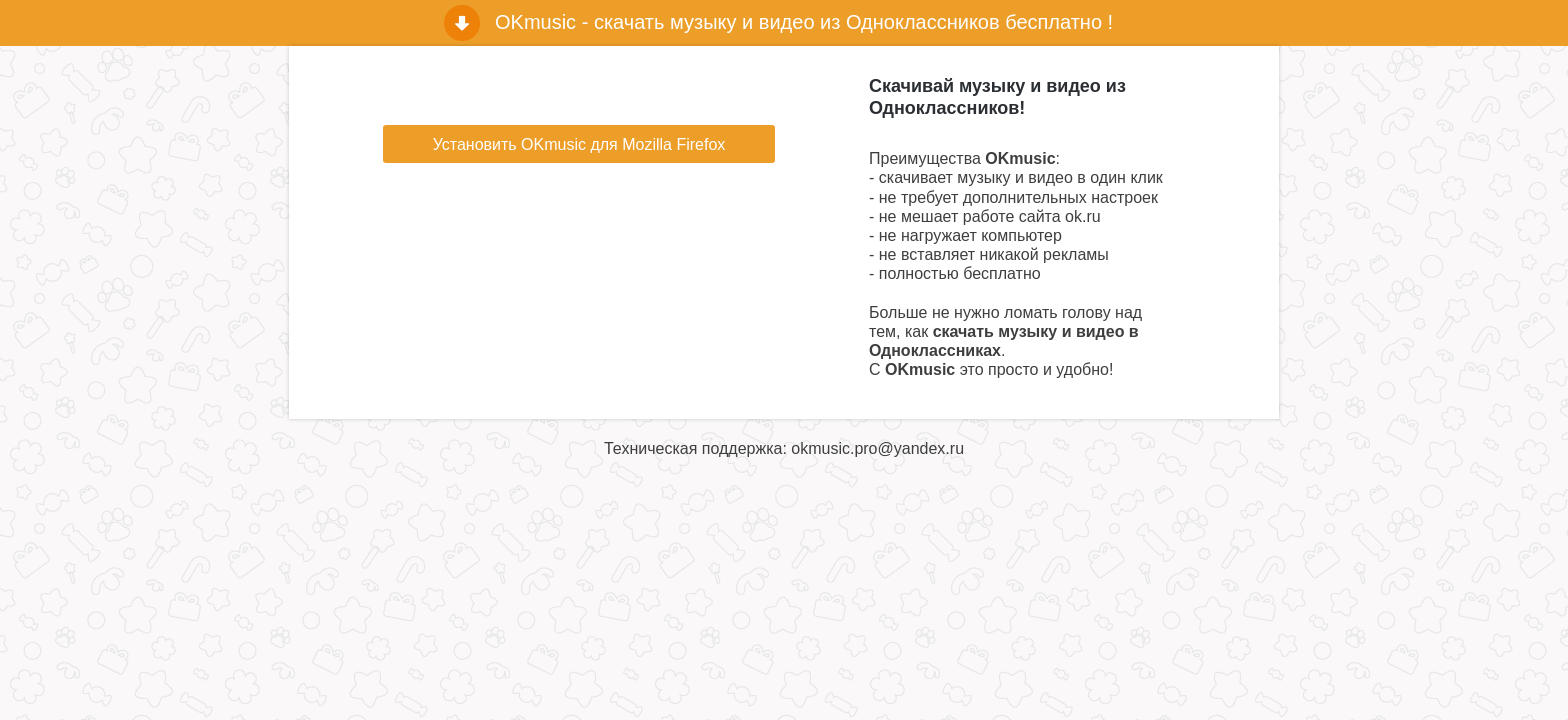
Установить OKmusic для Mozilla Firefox (579, 144)
